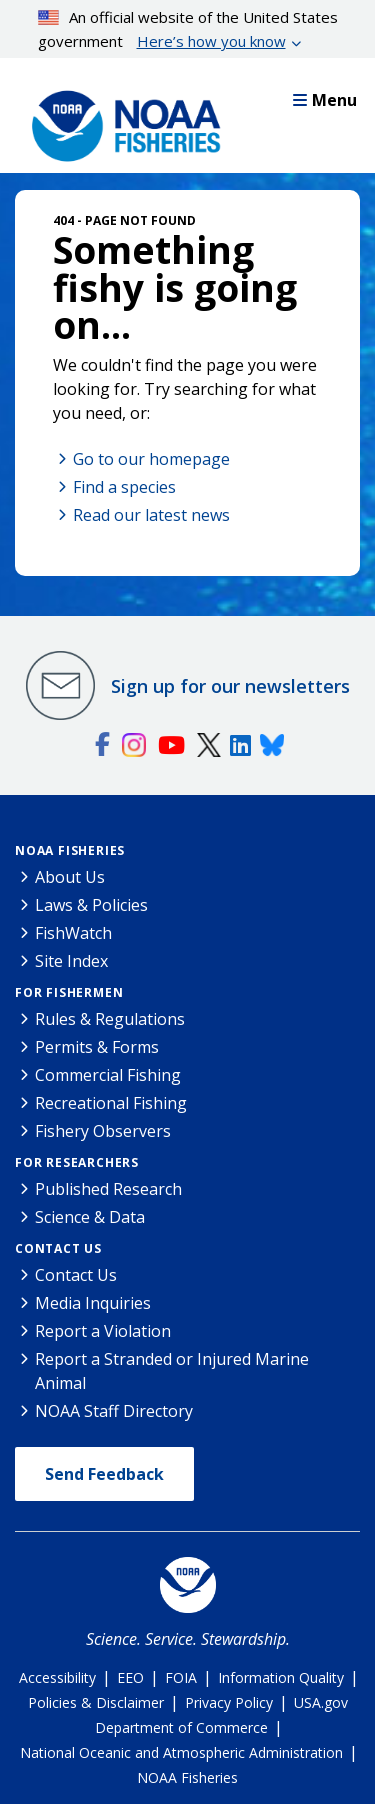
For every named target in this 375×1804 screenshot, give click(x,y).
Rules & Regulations (110, 1019)
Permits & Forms (97, 1047)
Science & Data (90, 1217)
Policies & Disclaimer (96, 1702)
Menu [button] (325, 100)
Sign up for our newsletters (230, 686)
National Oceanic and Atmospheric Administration (181, 1752)
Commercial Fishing (108, 1075)
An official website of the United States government (188, 30)
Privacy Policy (229, 1702)
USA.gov (321, 1702)
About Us (70, 877)
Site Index (71, 961)
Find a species (124, 487)
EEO (130, 1677)
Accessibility (57, 1677)
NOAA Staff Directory (114, 1411)
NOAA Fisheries (70, 850)
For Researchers (77, 1162)
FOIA (181, 1677)
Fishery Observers (103, 1131)
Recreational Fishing (111, 1103)
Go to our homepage (151, 459)
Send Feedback (104, 1474)
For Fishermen (69, 992)
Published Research (108, 1189)
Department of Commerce (181, 1727)
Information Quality (281, 1677)
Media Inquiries (93, 1303)
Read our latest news (151, 515)
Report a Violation (103, 1331)
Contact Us (58, 1248)
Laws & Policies (91, 905)
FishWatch (73, 933)
